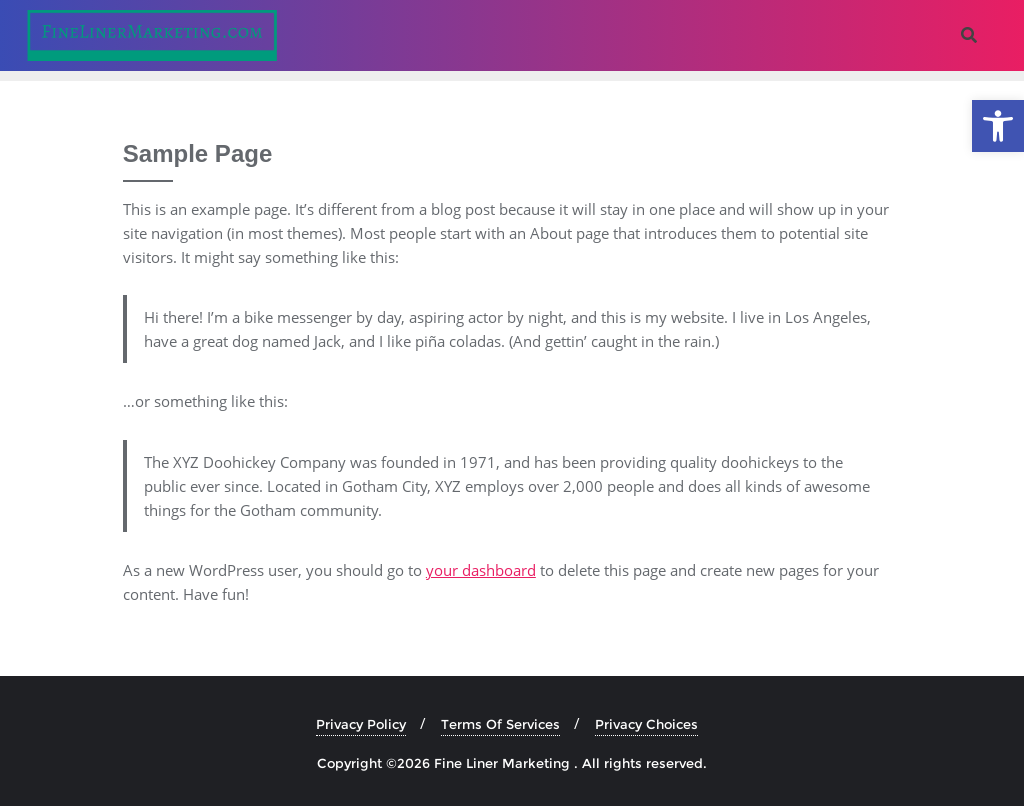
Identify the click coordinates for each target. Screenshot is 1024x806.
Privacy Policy (361, 724)
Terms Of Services (500, 724)
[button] (998, 126)
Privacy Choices (646, 724)
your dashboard (481, 570)
